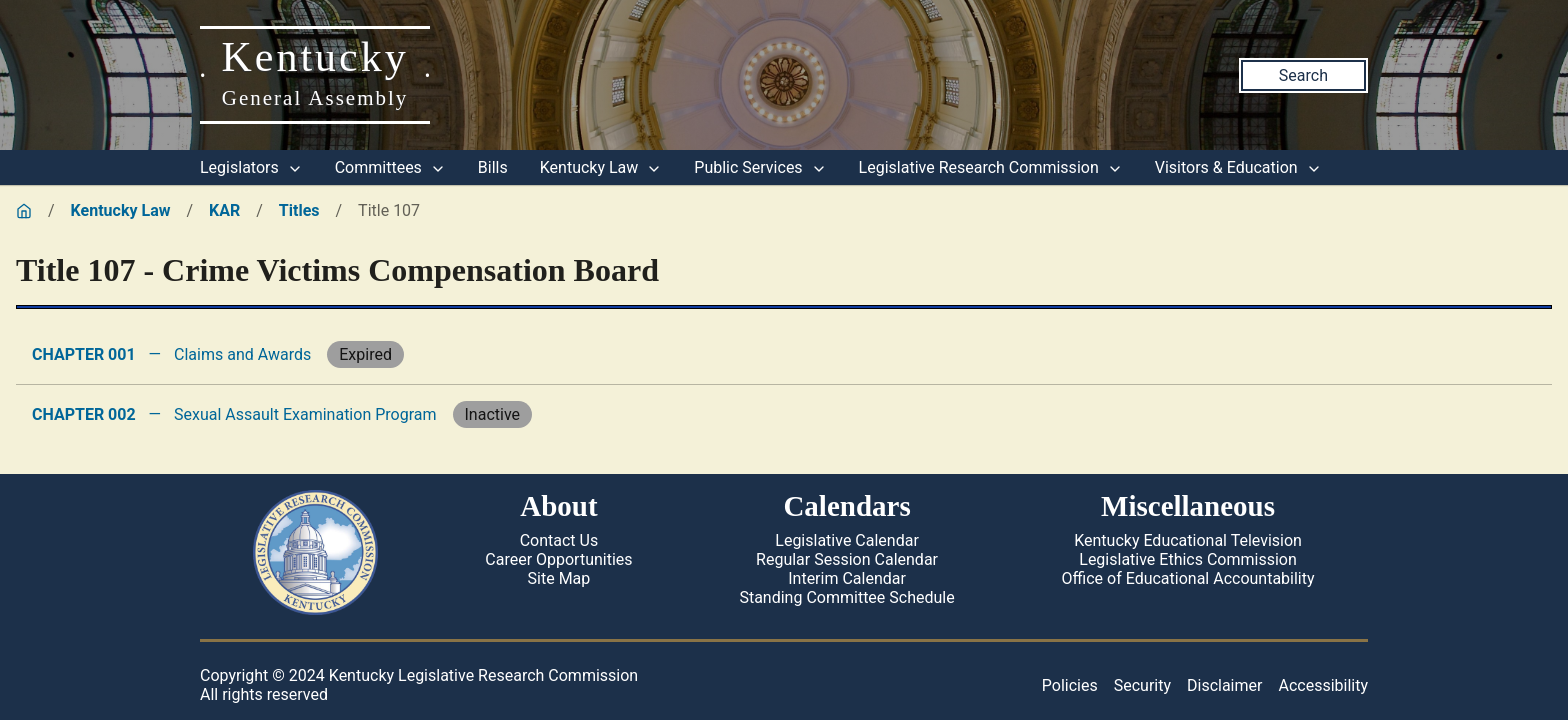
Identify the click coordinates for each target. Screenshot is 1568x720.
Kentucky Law (601, 167)
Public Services (760, 167)
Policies (1070, 685)
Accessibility (1323, 685)
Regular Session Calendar (847, 559)
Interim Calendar (847, 578)
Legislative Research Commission (991, 167)
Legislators (251, 167)
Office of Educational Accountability (1188, 578)
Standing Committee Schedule (846, 597)
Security (1142, 685)
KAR (224, 210)
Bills (493, 167)
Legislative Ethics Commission (1188, 559)
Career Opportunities (558, 559)
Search (1303, 75)
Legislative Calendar (847, 540)
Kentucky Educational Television (1188, 540)
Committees (390, 167)
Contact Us (559, 540)
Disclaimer (1224, 685)
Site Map (559, 578)
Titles (299, 210)
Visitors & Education (1238, 167)
